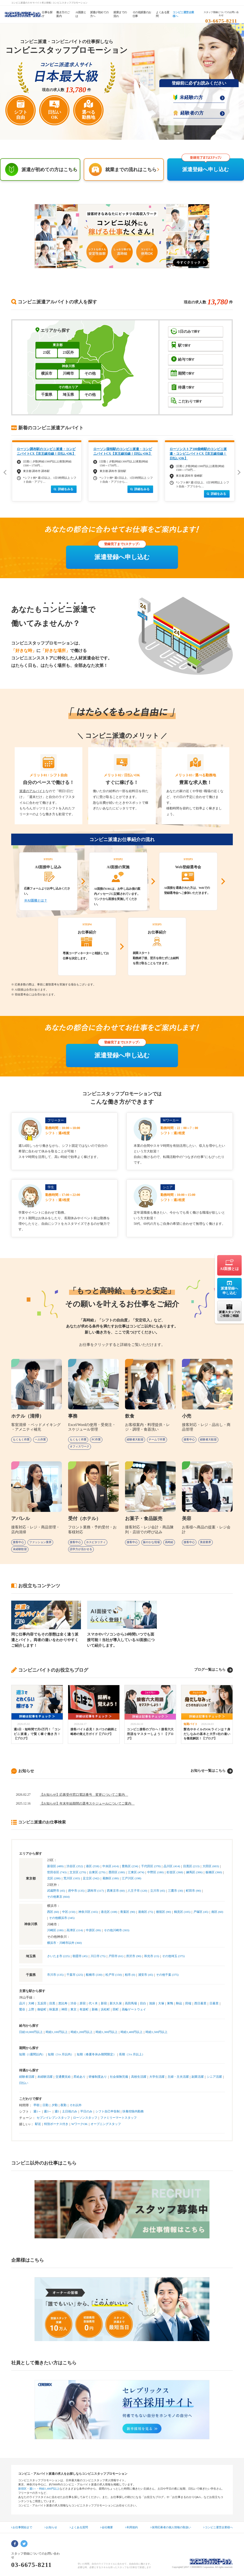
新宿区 (22, 2488)
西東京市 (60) (116, 1890)
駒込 (179, 2003)
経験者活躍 (26, 2076)
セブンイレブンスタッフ (53, 2117)
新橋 (95, 2009)
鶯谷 (22, 2009)
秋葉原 (53, 2009)
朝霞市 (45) (80, 1956)
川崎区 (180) (55, 1930)
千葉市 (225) (74, 1974)
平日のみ (86, 2111)
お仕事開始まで (21, 2527)
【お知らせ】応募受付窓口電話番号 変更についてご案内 (84, 1794)
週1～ (37, 2111)
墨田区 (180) (116, 1872)
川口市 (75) (98, 1956)
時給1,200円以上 (82, 2032)
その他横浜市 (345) (61, 1918)
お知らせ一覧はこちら (212, 1771)
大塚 (161, 2003)
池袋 (152, 2003)
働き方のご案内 (63, 14)
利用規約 (131, 2527)
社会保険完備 (119, 2076)
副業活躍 (198, 2076)
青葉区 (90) (127, 1912)
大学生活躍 (156, 2076)
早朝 (36, 2105)
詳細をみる (65, 489)
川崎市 (68, 373)
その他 (90, 373)
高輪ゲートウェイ (134, 2009)
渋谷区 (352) (74, 1866)
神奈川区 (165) (88, 1912)
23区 (46, 352)
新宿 (104, 2003)
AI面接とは (80, 14)
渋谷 (73, 2003)
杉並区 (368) (175, 1872)
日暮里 (214, 2003)
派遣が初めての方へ (99, 14)
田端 (188, 2003)
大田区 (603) (210, 1866)
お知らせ (51, 2527)
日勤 (45, 2105)
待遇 (186, 387)
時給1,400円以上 (132, 2032)
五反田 (41, 2003)
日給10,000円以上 (31, 2032)
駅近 (38, 2124)
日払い (23, 2083)
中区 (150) (68, 1912)
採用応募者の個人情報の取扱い (170, 2527)
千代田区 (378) (150, 1866)
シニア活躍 (214, 2076)
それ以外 (76, 2105)
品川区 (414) (172, 1866)
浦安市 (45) (145, 1974)
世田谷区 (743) (56, 1872)
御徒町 (41, 2009)
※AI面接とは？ (35, 900)
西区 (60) (53, 1912)
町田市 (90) (193, 1890)
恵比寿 (62, 2003)
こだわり (190, 401)
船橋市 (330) (94, 1974)
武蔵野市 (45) (56, 1890)
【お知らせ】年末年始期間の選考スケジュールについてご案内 (87, 1803)
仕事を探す (47, 14)
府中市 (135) (76, 1890)
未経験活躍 (44, 2076)
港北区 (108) (109, 1912)
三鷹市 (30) (175, 1890)
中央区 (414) (110, 1866)
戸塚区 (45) (200, 1912)
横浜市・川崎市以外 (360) (64, 1943)
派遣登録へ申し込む (205, 169)
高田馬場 (131, 2003)
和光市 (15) (151, 1956)
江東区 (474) (136, 1872)
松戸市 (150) (113, 1974)
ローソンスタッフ (85, 2117)
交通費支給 (63, 2076)
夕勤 (55, 2105)
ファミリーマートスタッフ (118, 2117)
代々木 (93, 2003)
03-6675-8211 (221, 21)
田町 (116, 2009)
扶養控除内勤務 (133, 2111)
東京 (73, 2009)
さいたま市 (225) (58, 1956)
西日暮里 (200, 2003)
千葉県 (46, 395)
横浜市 (46, 373)
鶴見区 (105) (182, 1912)
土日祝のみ (69, 2111)
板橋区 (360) (214, 1872)
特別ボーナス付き (56, 2124)
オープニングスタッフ (106, 2124)
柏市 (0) (130, 1974)
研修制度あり (98, 2076)
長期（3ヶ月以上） (132, 2054)
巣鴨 (170, 2003)
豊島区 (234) (130, 1866)
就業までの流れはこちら (131, 169)
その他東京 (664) (58, 1896)
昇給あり (79, 2076)
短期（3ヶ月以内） (61, 2054)
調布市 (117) (95, 1890)
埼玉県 (68, 395)
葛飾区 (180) (110, 1878)
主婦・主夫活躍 (178, 2076)
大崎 (31, 2003)
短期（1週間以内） (32, 2054)
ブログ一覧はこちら (213, 1670)
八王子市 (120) (137, 1890)
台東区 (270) (97, 1872)
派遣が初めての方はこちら (49, 169)
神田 (64, 2009)
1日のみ (189, 331)
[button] (5, 472)
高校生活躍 (138, 2076)
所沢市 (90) (133, 1956)
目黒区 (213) (191, 1866)
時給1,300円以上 (107, 2032)
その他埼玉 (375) (173, 1956)
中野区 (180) (155, 1872)
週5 (57, 2111)
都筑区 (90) (163, 1912)
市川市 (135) (55, 1974)
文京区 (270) (78, 1872)
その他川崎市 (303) (116, 1930)
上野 (31, 2009)
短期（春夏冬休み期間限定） (96, 2054)
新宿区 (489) (55, 1866)
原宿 (83, 2003)
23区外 (68, 352)
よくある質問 (162, 14)
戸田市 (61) (115, 1956)
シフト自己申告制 (107, 2111)
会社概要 (106, 2527)
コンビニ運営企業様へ (183, 14)
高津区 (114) (74, 1930)
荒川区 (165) (71, 1878)
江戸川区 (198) (131, 1878)
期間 (186, 373)
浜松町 (105, 2009)
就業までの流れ (120, 14)
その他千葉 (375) (167, 1974)
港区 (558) (92, 1866)
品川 (22, 2003)
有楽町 (84, 2009)
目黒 (52, 2003)
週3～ (48, 2111)
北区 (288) (53, 1878)
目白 (143, 2003)
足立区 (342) (91, 1878)
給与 (186, 359)
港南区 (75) (145, 1912)
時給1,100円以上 (57, 2032)
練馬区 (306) (194, 1872)
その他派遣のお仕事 (141, 14)
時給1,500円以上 (156, 2032)
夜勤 (63, 2105)
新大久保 (116, 2003)
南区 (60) (217, 1912)
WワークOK (79, 2124)
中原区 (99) (93, 1930)
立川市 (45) (157, 1890)
